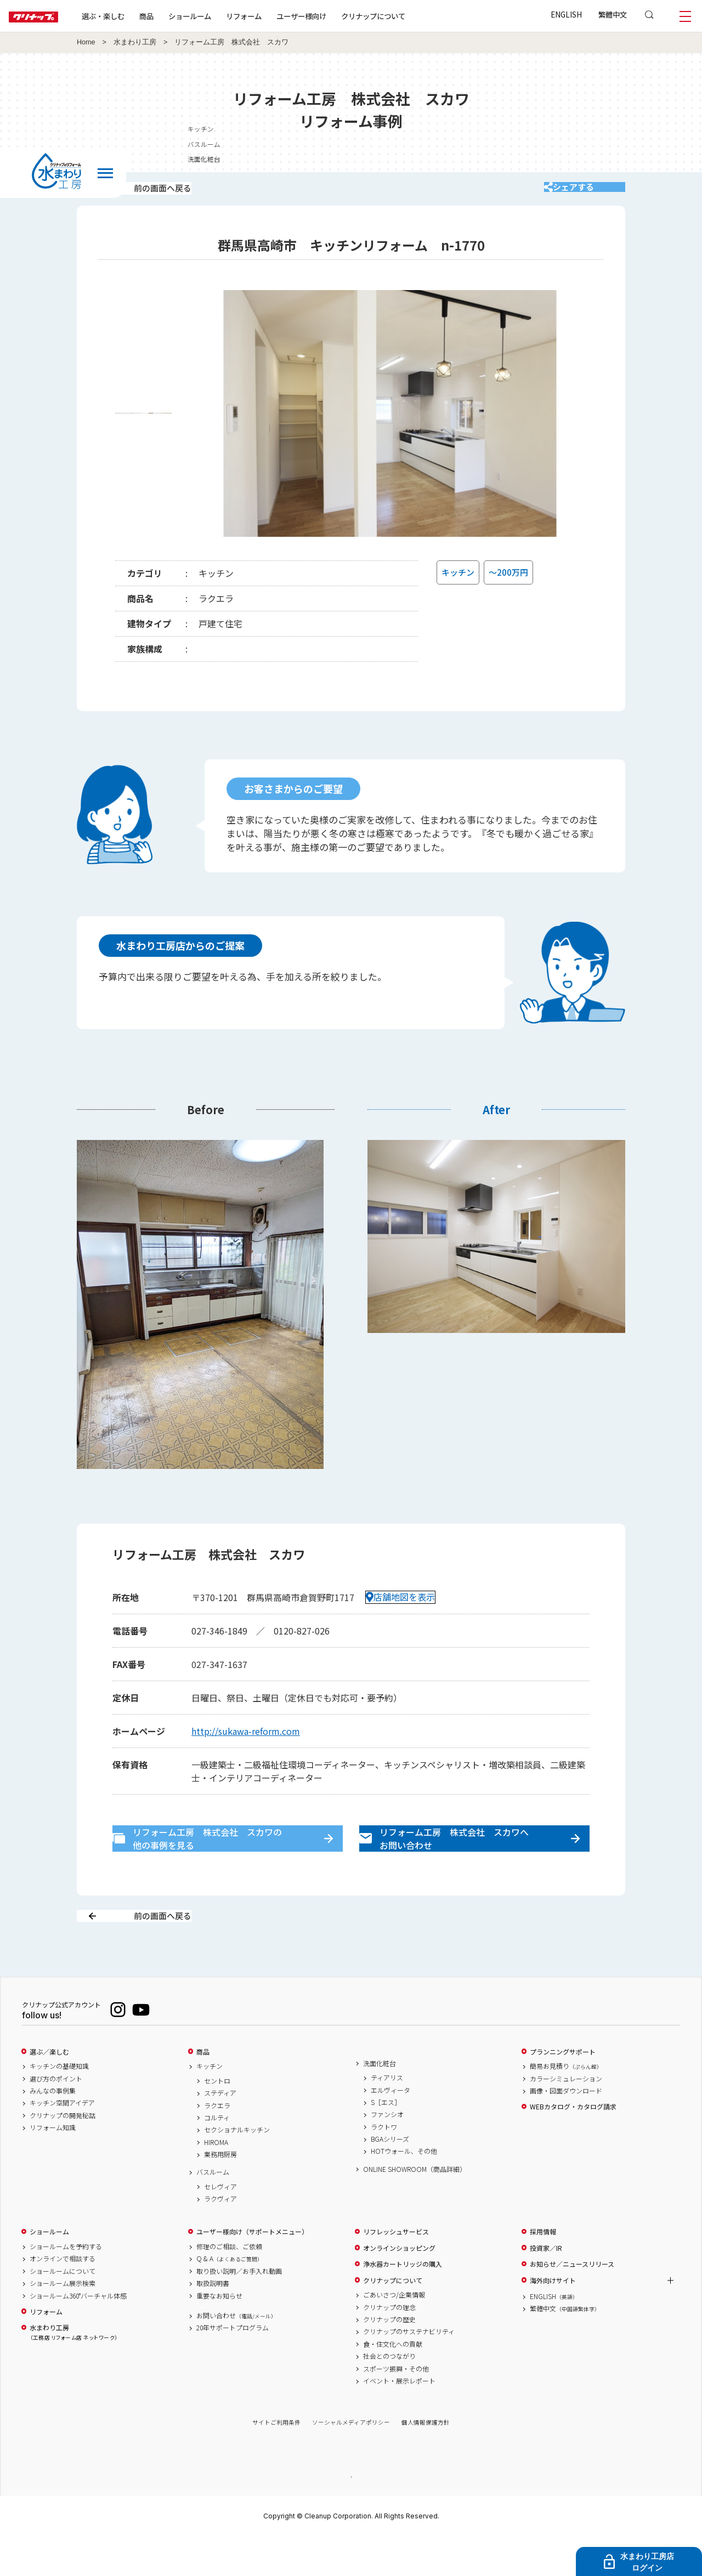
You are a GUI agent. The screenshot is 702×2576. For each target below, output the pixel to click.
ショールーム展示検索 (62, 2322)
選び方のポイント (56, 2117)
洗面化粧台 (598, 158)
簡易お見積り (566, 2105)
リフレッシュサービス (396, 2270)
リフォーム (279, 15)
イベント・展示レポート (399, 2419)
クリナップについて (408, 15)
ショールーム (224, 15)
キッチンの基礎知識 (59, 2105)
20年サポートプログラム (232, 2366)
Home (86, 42)
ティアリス (387, 2116)
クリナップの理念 (389, 2345)
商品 (203, 2090)
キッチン (595, 128)
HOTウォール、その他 (404, 2190)
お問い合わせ (236, 2354)
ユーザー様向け (336, 15)
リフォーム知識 (53, 2166)
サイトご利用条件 (276, 2461)
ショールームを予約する (66, 2285)
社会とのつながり (389, 2395)
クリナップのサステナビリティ (409, 2370)
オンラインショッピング (399, 2286)
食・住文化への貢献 (392, 2382)
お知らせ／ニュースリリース (572, 2303)
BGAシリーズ (390, 2178)
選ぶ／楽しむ (49, 2090)
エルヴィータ (390, 2128)
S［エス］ (386, 2140)
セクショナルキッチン (237, 2168)
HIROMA (216, 2180)
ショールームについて (62, 2309)
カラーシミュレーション (566, 2117)
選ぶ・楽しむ (138, 15)
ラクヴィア (220, 2237)
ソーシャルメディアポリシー (351, 2461)
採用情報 (543, 2270)
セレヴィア (220, 2225)
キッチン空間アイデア (62, 2141)
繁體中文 (612, 14)
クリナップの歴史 (389, 2357)
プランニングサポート (563, 2090)
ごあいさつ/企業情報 (394, 2333)
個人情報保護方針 (425, 2461)
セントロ (217, 2119)
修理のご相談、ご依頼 (229, 2285)
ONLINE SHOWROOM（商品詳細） (414, 2207)
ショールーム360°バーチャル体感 (78, 2334)
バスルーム (598, 144)
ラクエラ (217, 2144)
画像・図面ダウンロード (566, 2129)
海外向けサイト (553, 2318)
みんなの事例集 (53, 2129)
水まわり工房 (135, 42)
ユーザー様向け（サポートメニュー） (252, 2270)
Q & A (229, 2297)
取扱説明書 (212, 2322)
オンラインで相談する (62, 2297)
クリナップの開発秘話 (62, 2153)
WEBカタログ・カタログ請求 (573, 2145)
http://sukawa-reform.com (245, 1745)
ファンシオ (387, 2153)
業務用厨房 (220, 2193)
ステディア (220, 2131)
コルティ (217, 2156)
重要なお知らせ (219, 2334)
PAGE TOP (351, 2515)
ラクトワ (384, 2165)
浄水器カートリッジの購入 (402, 2303)
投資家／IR (546, 2286)
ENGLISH (566, 14)
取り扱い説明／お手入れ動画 (239, 2309)
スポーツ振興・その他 (396, 2407)
